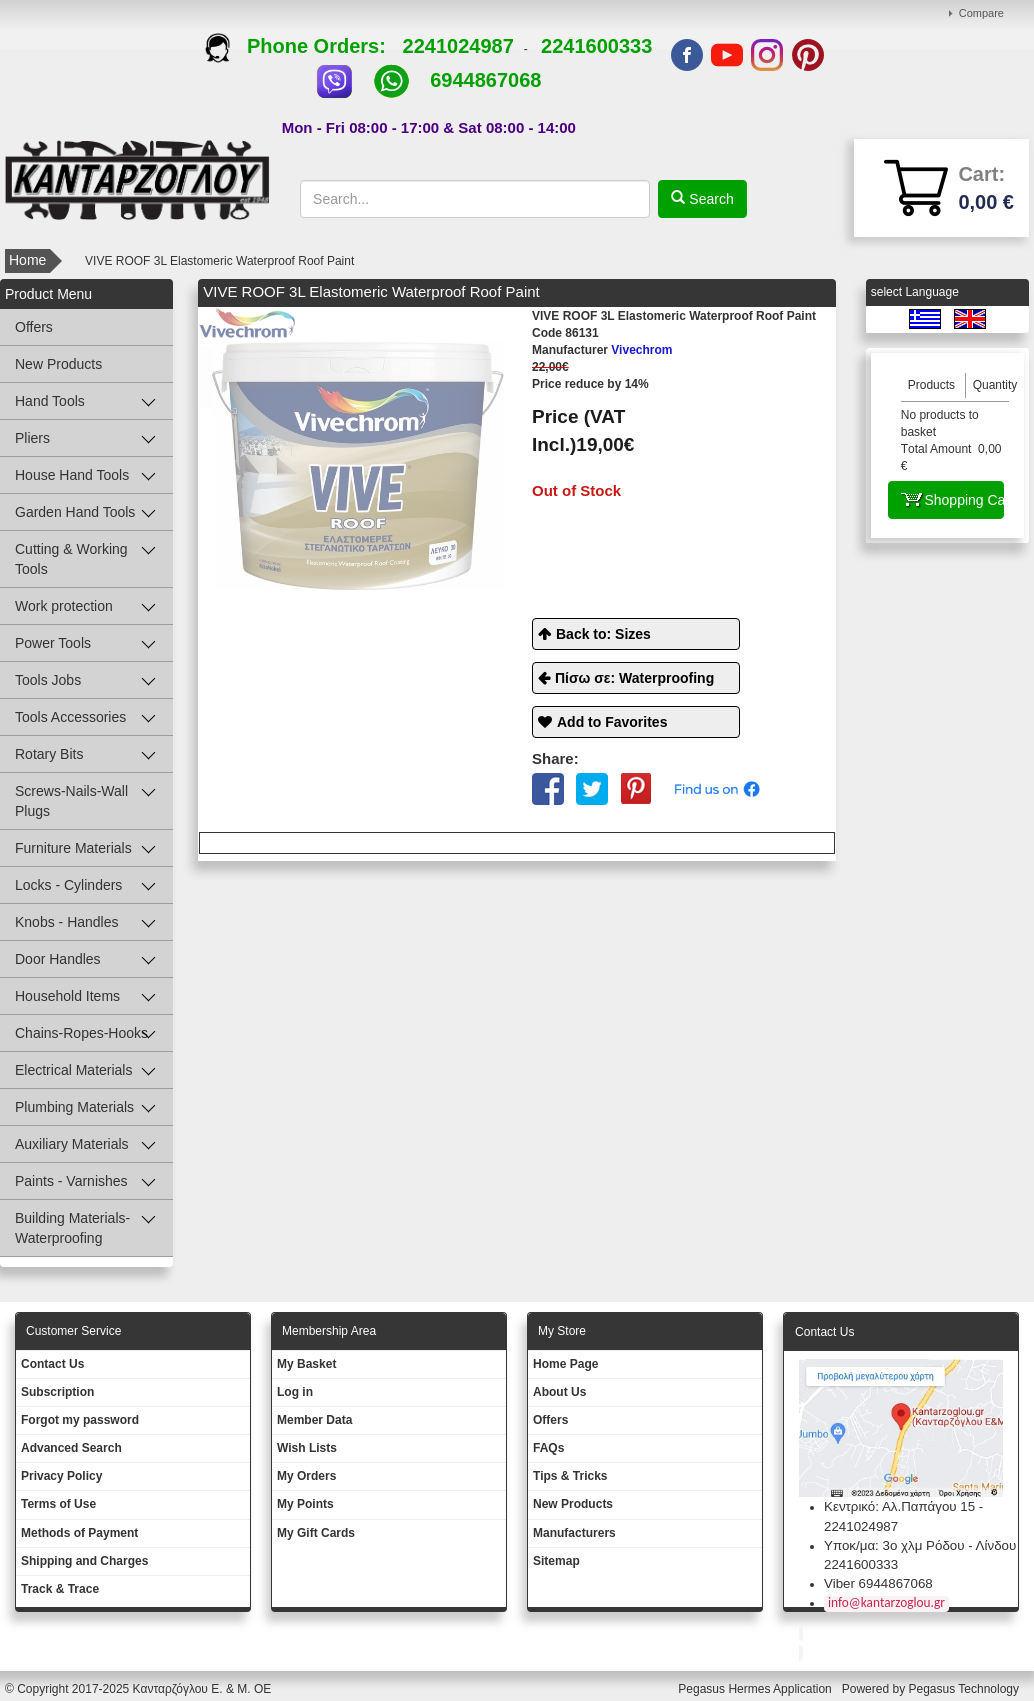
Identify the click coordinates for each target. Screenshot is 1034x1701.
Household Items (67, 996)
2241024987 (458, 46)
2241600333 (596, 46)
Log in (295, 1392)
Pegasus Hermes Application (756, 1689)
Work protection (64, 606)
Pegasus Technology (965, 1689)
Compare (981, 13)
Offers (34, 327)
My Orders (306, 1476)
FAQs (548, 1448)
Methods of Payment (79, 1533)
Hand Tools (50, 401)
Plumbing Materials (74, 1107)
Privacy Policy (61, 1476)
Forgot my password (80, 1420)
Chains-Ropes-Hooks (81, 1033)
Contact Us (52, 1364)
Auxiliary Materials (72, 1144)
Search (709, 199)
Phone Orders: (303, 46)
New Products (58, 364)
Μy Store (562, 1331)
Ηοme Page (565, 1364)
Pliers (32, 438)
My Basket (306, 1364)
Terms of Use (58, 1504)
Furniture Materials (73, 848)
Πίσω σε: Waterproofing (634, 678)
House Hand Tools (72, 475)
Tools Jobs (48, 680)
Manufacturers (574, 1533)
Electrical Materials (73, 1070)
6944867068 (485, 80)
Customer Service (73, 1331)
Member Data (314, 1420)
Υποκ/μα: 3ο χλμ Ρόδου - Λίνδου (920, 1545)
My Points (305, 1504)
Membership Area (329, 1331)
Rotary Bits (49, 754)
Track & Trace (60, 1589)
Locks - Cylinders (68, 885)
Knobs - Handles (67, 922)
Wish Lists (307, 1448)
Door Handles (58, 959)
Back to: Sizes (603, 634)
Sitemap (556, 1561)
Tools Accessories (70, 717)
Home (27, 260)
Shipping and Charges (84, 1561)
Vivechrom (602, 350)
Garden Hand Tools (75, 512)
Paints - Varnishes (71, 1181)
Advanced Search (71, 1448)
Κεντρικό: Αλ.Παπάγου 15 (899, 1506)
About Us (559, 1392)
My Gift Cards (316, 1533)
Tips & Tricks (570, 1476)
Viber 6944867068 (878, 1583)
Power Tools (53, 643)
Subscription (57, 1392)
